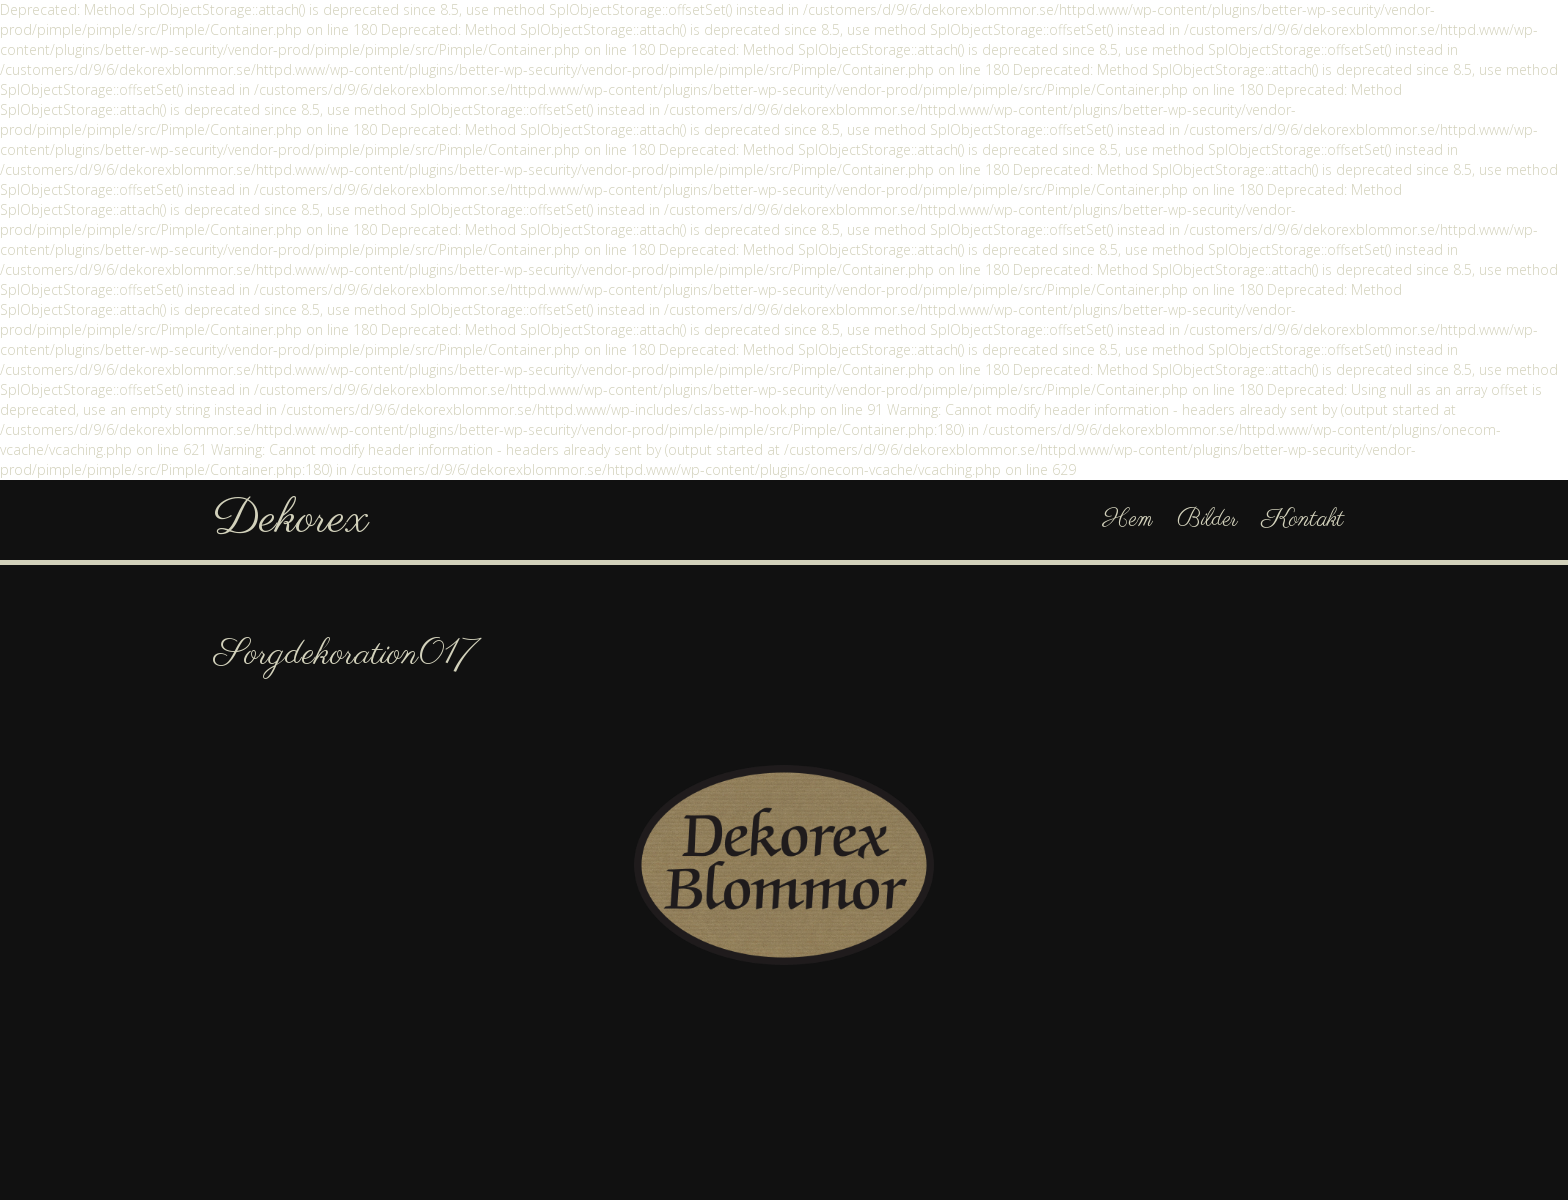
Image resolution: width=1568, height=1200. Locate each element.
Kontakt (1303, 519)
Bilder (1207, 519)
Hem (1128, 519)
